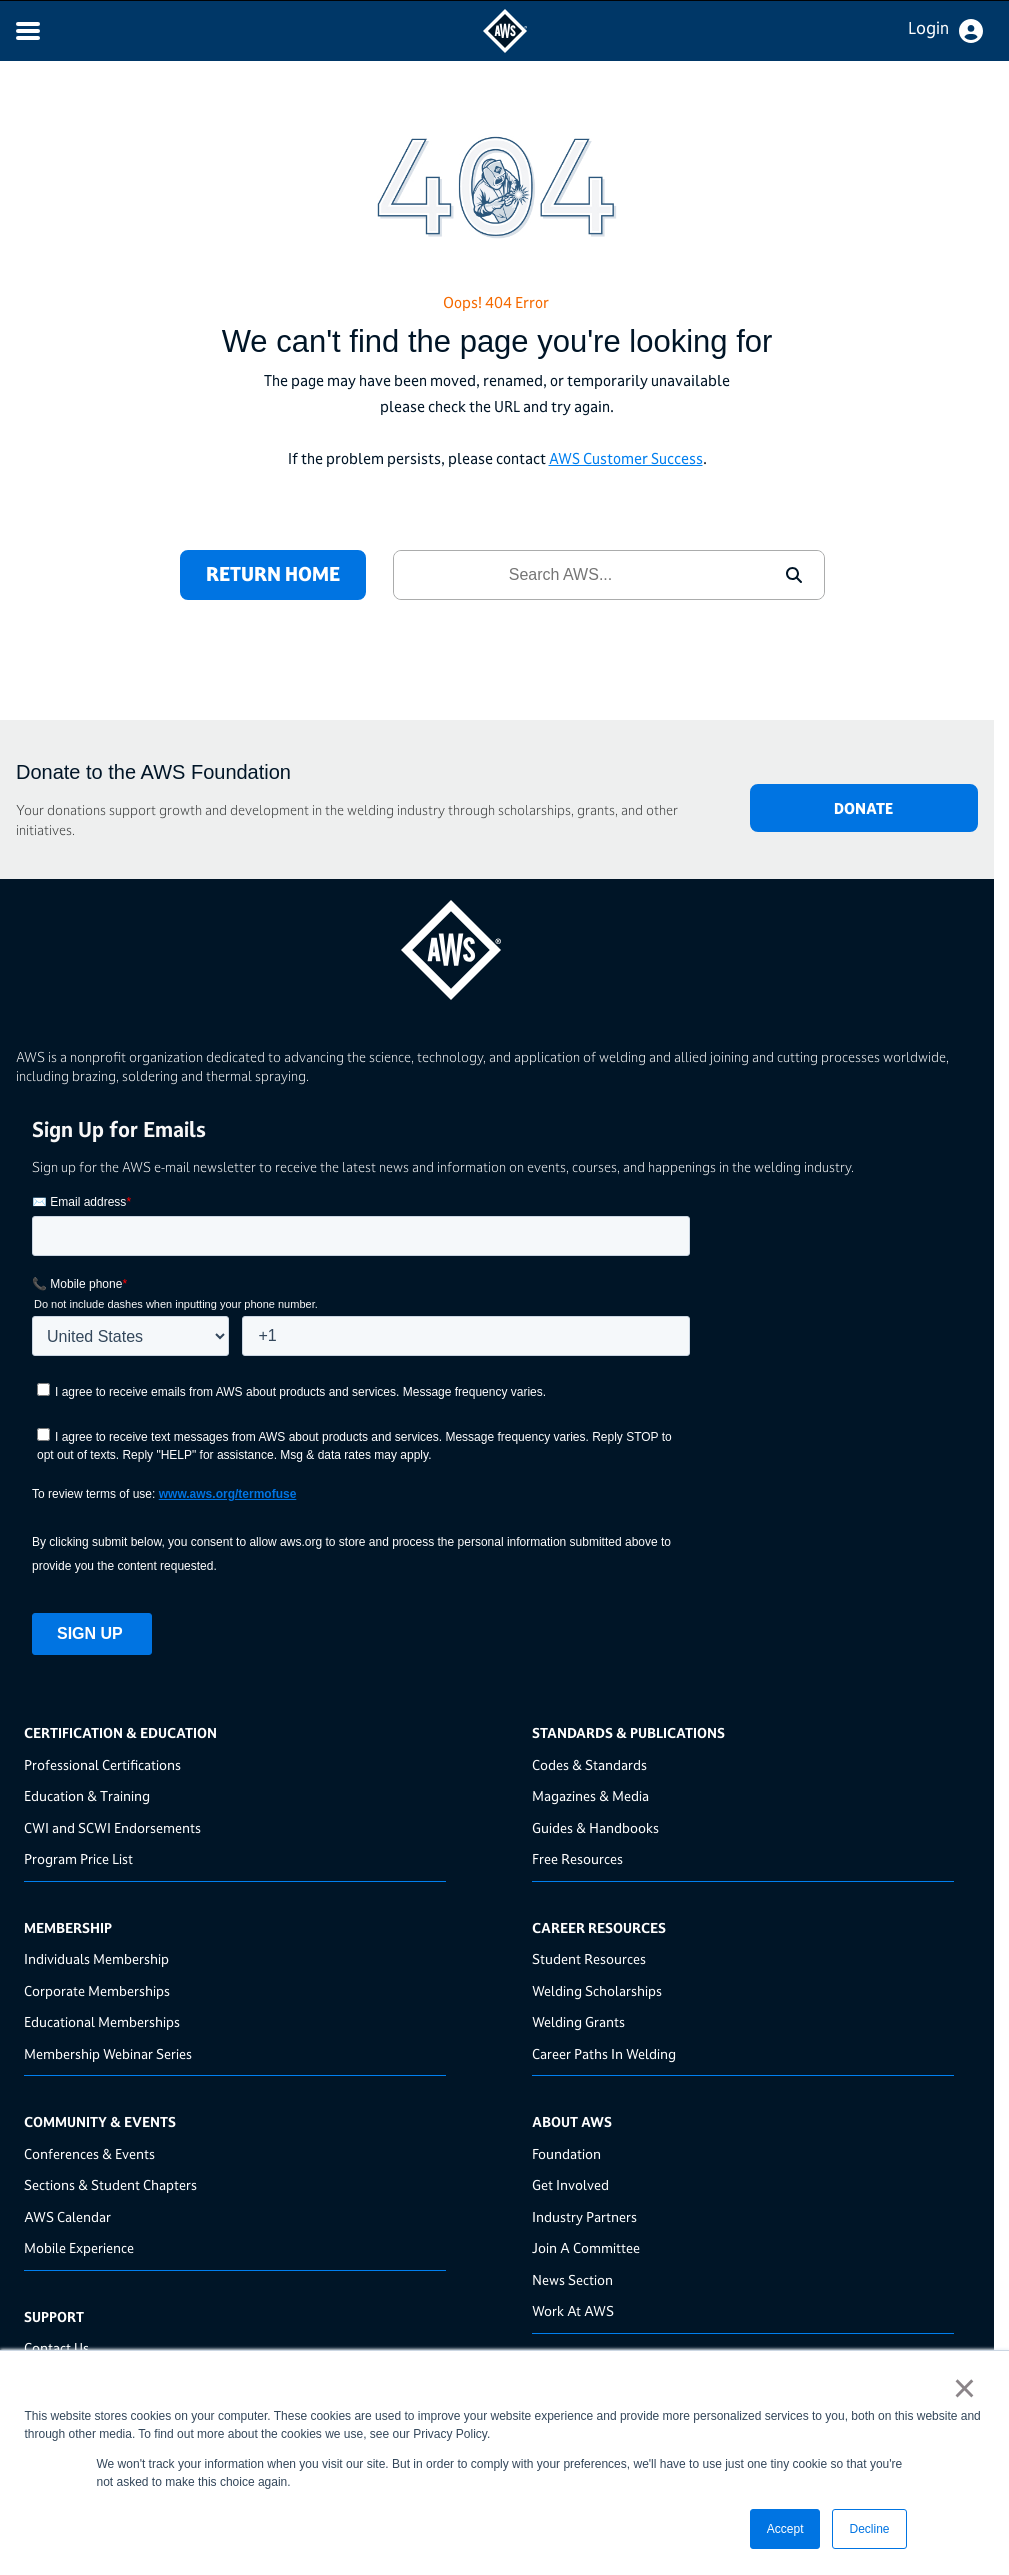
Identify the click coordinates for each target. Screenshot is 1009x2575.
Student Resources (589, 1958)
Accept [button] (785, 2529)
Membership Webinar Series (108, 2053)
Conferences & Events (89, 2153)
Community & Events (100, 2121)
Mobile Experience (79, 2247)
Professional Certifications (102, 1764)
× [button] (964, 2388)
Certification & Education (120, 1732)
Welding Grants (578, 2021)
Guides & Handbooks (595, 1827)
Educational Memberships (102, 2021)
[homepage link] (497, 942)
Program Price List (78, 1858)
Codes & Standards (589, 1764)
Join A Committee (586, 2247)
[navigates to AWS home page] (505, 48)
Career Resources (599, 1927)
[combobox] (579, 575)
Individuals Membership (96, 1958)
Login (928, 28)
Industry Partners (584, 2216)
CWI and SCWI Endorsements (112, 1827)
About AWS (572, 2121)
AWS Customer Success (626, 458)
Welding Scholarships (597, 1990)
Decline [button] (869, 2529)
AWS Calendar (67, 2216)
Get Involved (570, 2184)
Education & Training (87, 1795)
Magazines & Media (590, 1795)
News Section (572, 2279)
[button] (794, 575)
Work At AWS (573, 2310)
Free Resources (577, 1858)
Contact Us (56, 2347)
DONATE (863, 808)
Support (54, 2316)
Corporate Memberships (97, 1990)
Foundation (566, 2153)
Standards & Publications (628, 1732)
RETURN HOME (273, 574)
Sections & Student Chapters (110, 2184)
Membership (68, 1927)
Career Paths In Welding (604, 2053)
